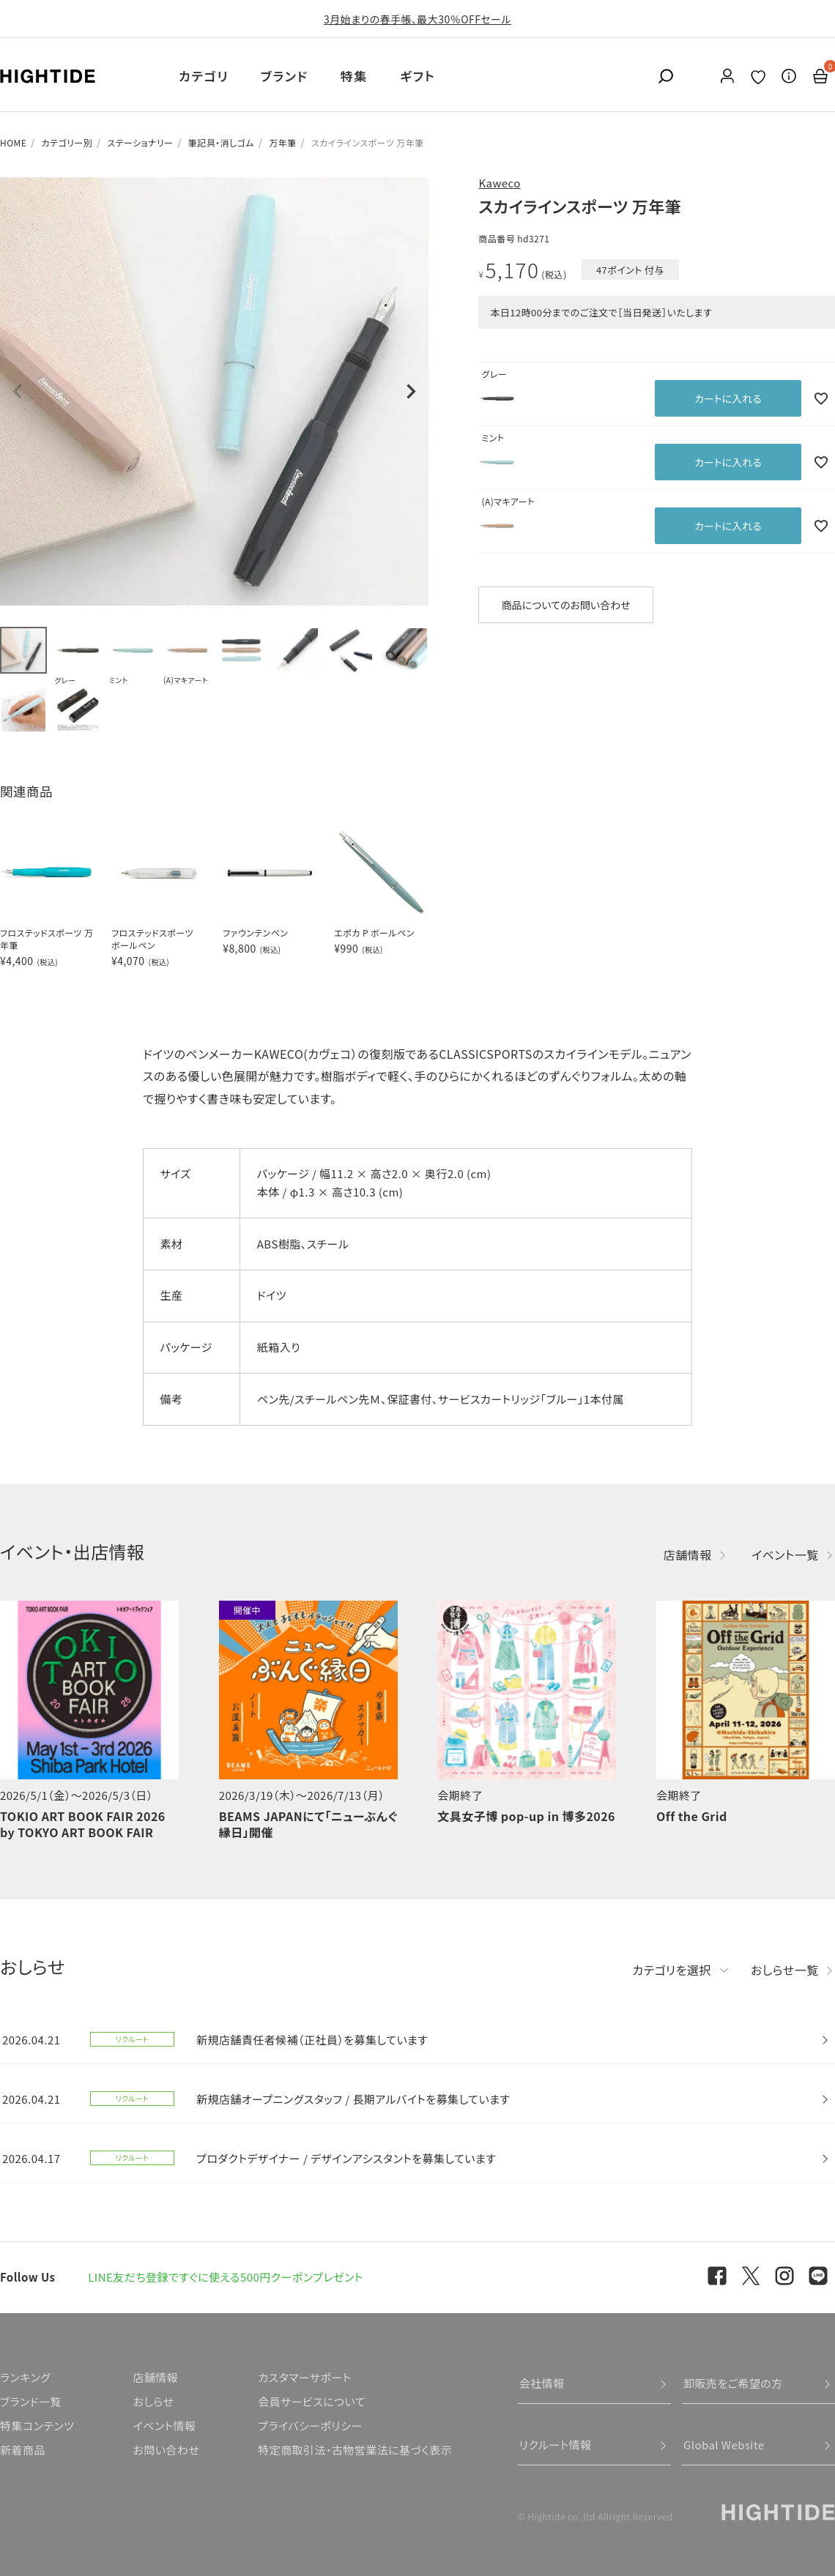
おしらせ (153, 2401)
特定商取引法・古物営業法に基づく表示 (355, 2449)
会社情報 (542, 2383)
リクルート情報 (555, 2444)
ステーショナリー (140, 142)
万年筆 (282, 142)
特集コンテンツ (37, 2425)
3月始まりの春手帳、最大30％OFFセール (417, 19)
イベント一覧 (785, 1554)
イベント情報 (164, 2425)
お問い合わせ (166, 2449)
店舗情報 (688, 1554)
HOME (13, 142)
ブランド (284, 76)
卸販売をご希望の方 (733, 2383)
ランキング (25, 2377)
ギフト (417, 76)
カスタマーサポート (304, 2377)
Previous (17, 391)
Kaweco (499, 182)
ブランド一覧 (31, 2401)
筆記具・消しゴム (221, 142)
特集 (354, 76)
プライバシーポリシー (310, 2425)
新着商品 (22, 2449)
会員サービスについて (311, 2401)
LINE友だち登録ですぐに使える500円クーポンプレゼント (225, 2277)
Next (411, 391)
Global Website (724, 2444)
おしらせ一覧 (785, 1969)
